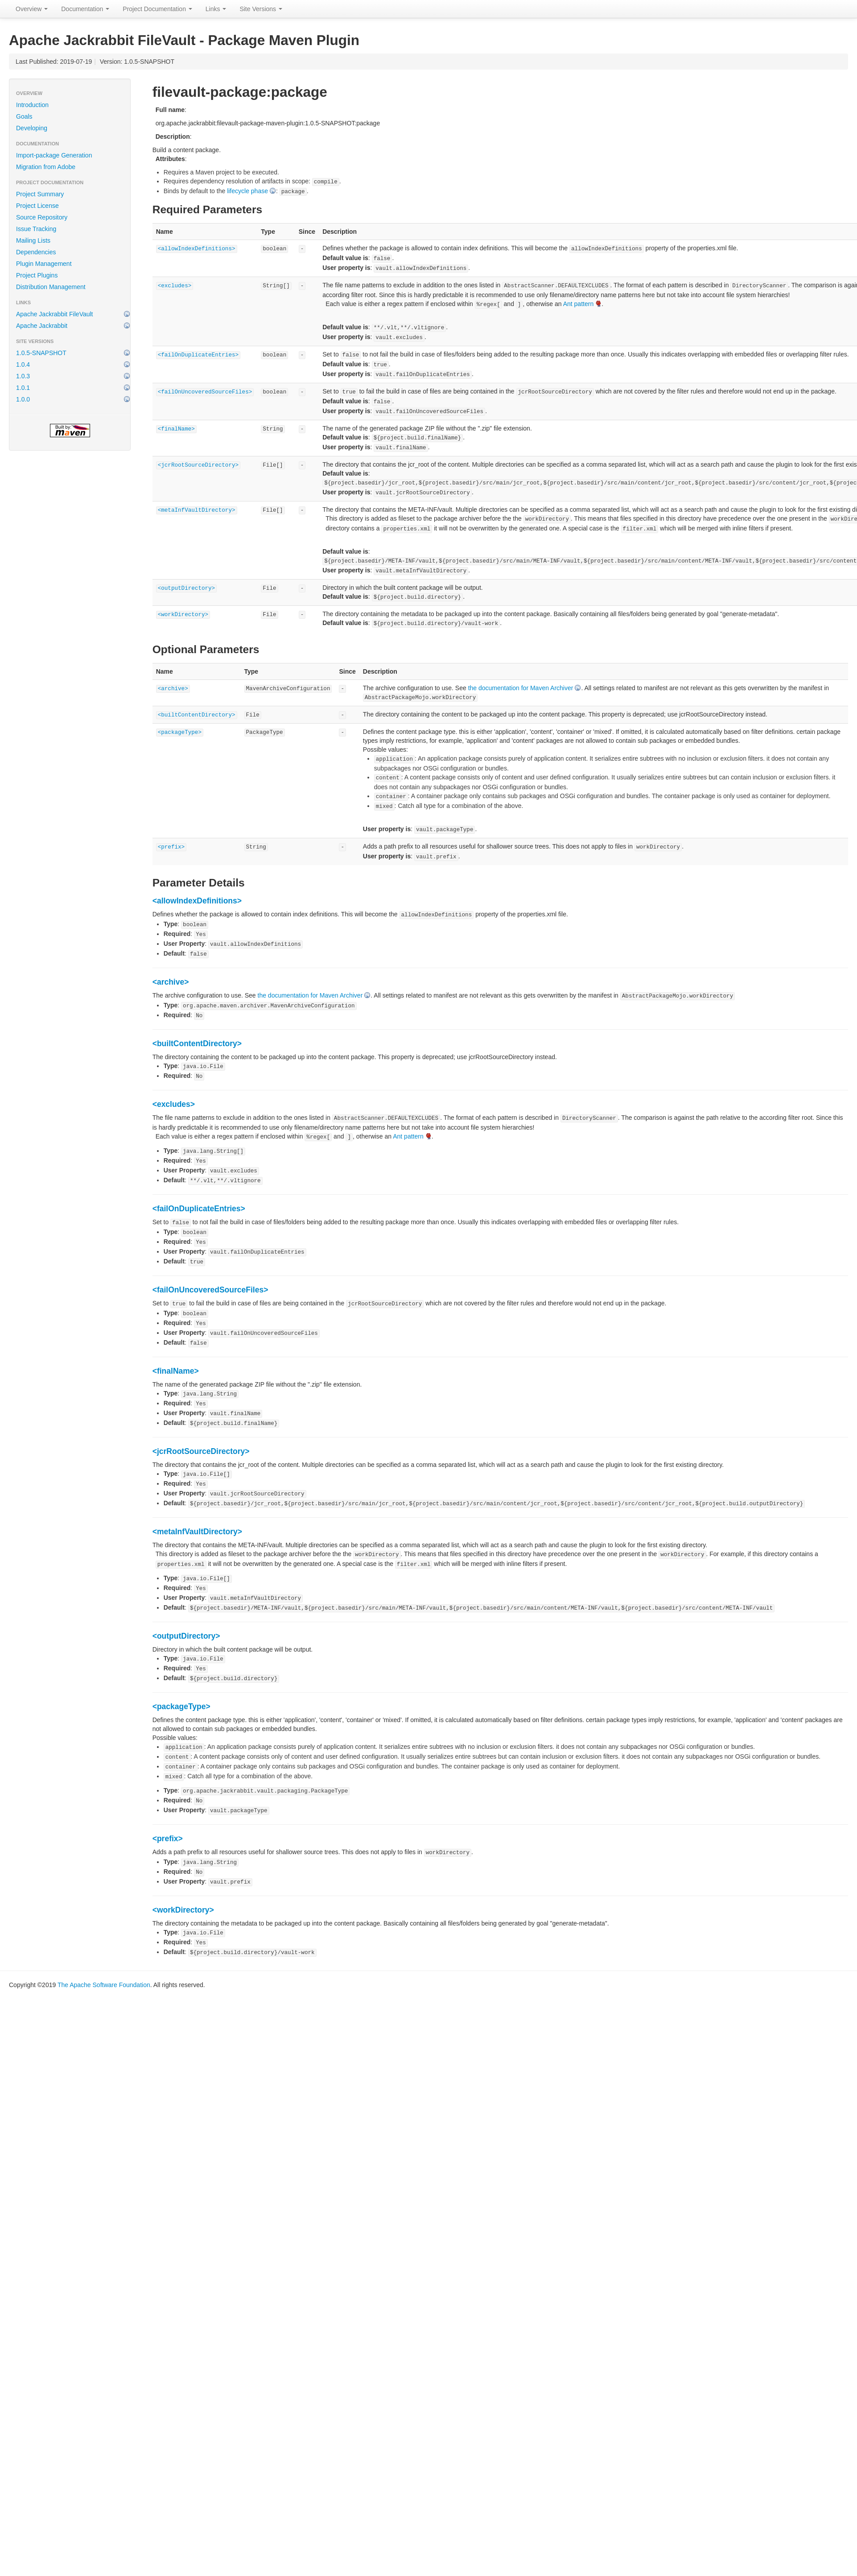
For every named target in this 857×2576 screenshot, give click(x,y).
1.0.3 (23, 376)
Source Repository (41, 217)
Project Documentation (157, 8)
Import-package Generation (54, 155)
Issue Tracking (36, 228)
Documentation (85, 8)
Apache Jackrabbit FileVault (54, 314)
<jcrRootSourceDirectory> (198, 465)
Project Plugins (37, 275)
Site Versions (260, 8)
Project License (37, 205)
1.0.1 (23, 387)
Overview (32, 8)
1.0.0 (23, 399)
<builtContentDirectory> (196, 715)
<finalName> (176, 429)
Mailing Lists (33, 240)
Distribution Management (51, 286)
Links (216, 8)
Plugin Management (44, 263)
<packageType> (180, 732)
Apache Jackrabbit (41, 325)
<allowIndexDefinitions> (196, 249)
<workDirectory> (183, 615)
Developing (31, 128)
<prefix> (171, 847)
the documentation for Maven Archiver (520, 688)
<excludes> (175, 286)
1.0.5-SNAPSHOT (41, 352)
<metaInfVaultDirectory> (196, 510)
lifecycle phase (247, 191)
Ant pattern (578, 303)
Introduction (32, 104)
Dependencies (36, 252)
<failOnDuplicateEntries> (198, 355)
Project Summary (40, 194)
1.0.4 (23, 364)
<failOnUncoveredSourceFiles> (205, 392)
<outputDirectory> (186, 588)
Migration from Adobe (45, 166)
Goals (24, 116)
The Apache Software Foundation (104, 1984)
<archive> (173, 689)
